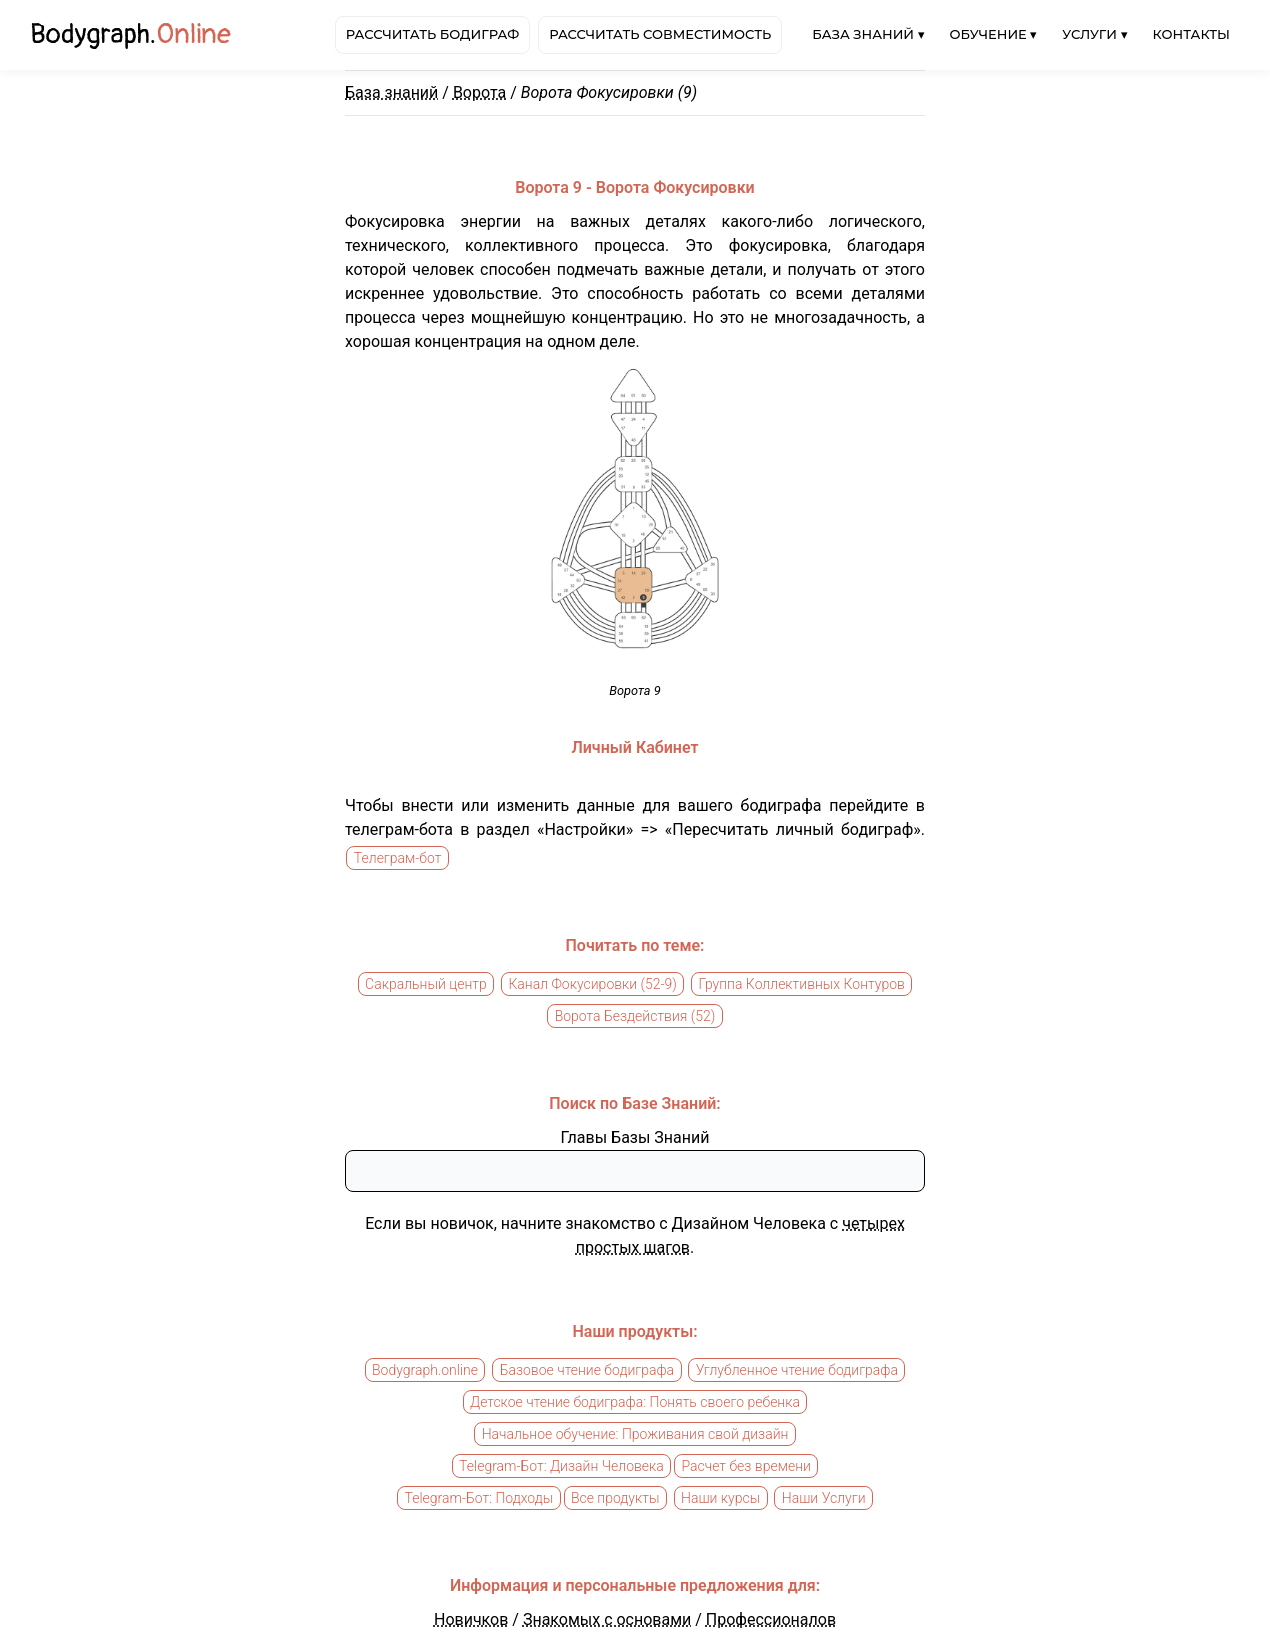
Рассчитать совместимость (660, 34)
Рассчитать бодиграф (432, 34)
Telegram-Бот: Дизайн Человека (561, 1466)
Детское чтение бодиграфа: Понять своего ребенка (635, 1402)
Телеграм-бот (398, 858)
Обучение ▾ (994, 34)
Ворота (479, 92)
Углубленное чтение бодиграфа (797, 1370)
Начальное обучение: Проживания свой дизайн (635, 1434)
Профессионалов (771, 1619)
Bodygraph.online (425, 1370)
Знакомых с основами (607, 1619)
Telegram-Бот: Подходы (478, 1498)
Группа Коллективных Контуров (802, 984)
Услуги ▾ (1094, 34)
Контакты (1191, 34)
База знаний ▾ (868, 34)
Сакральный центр (426, 984)
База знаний (391, 92)
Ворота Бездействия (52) (635, 1016)
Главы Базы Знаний (635, 1137)
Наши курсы (720, 1498)
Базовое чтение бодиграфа (587, 1370)
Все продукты (615, 1498)
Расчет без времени (745, 1466)
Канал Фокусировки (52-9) (592, 984)
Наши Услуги (824, 1498)
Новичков (471, 1619)
